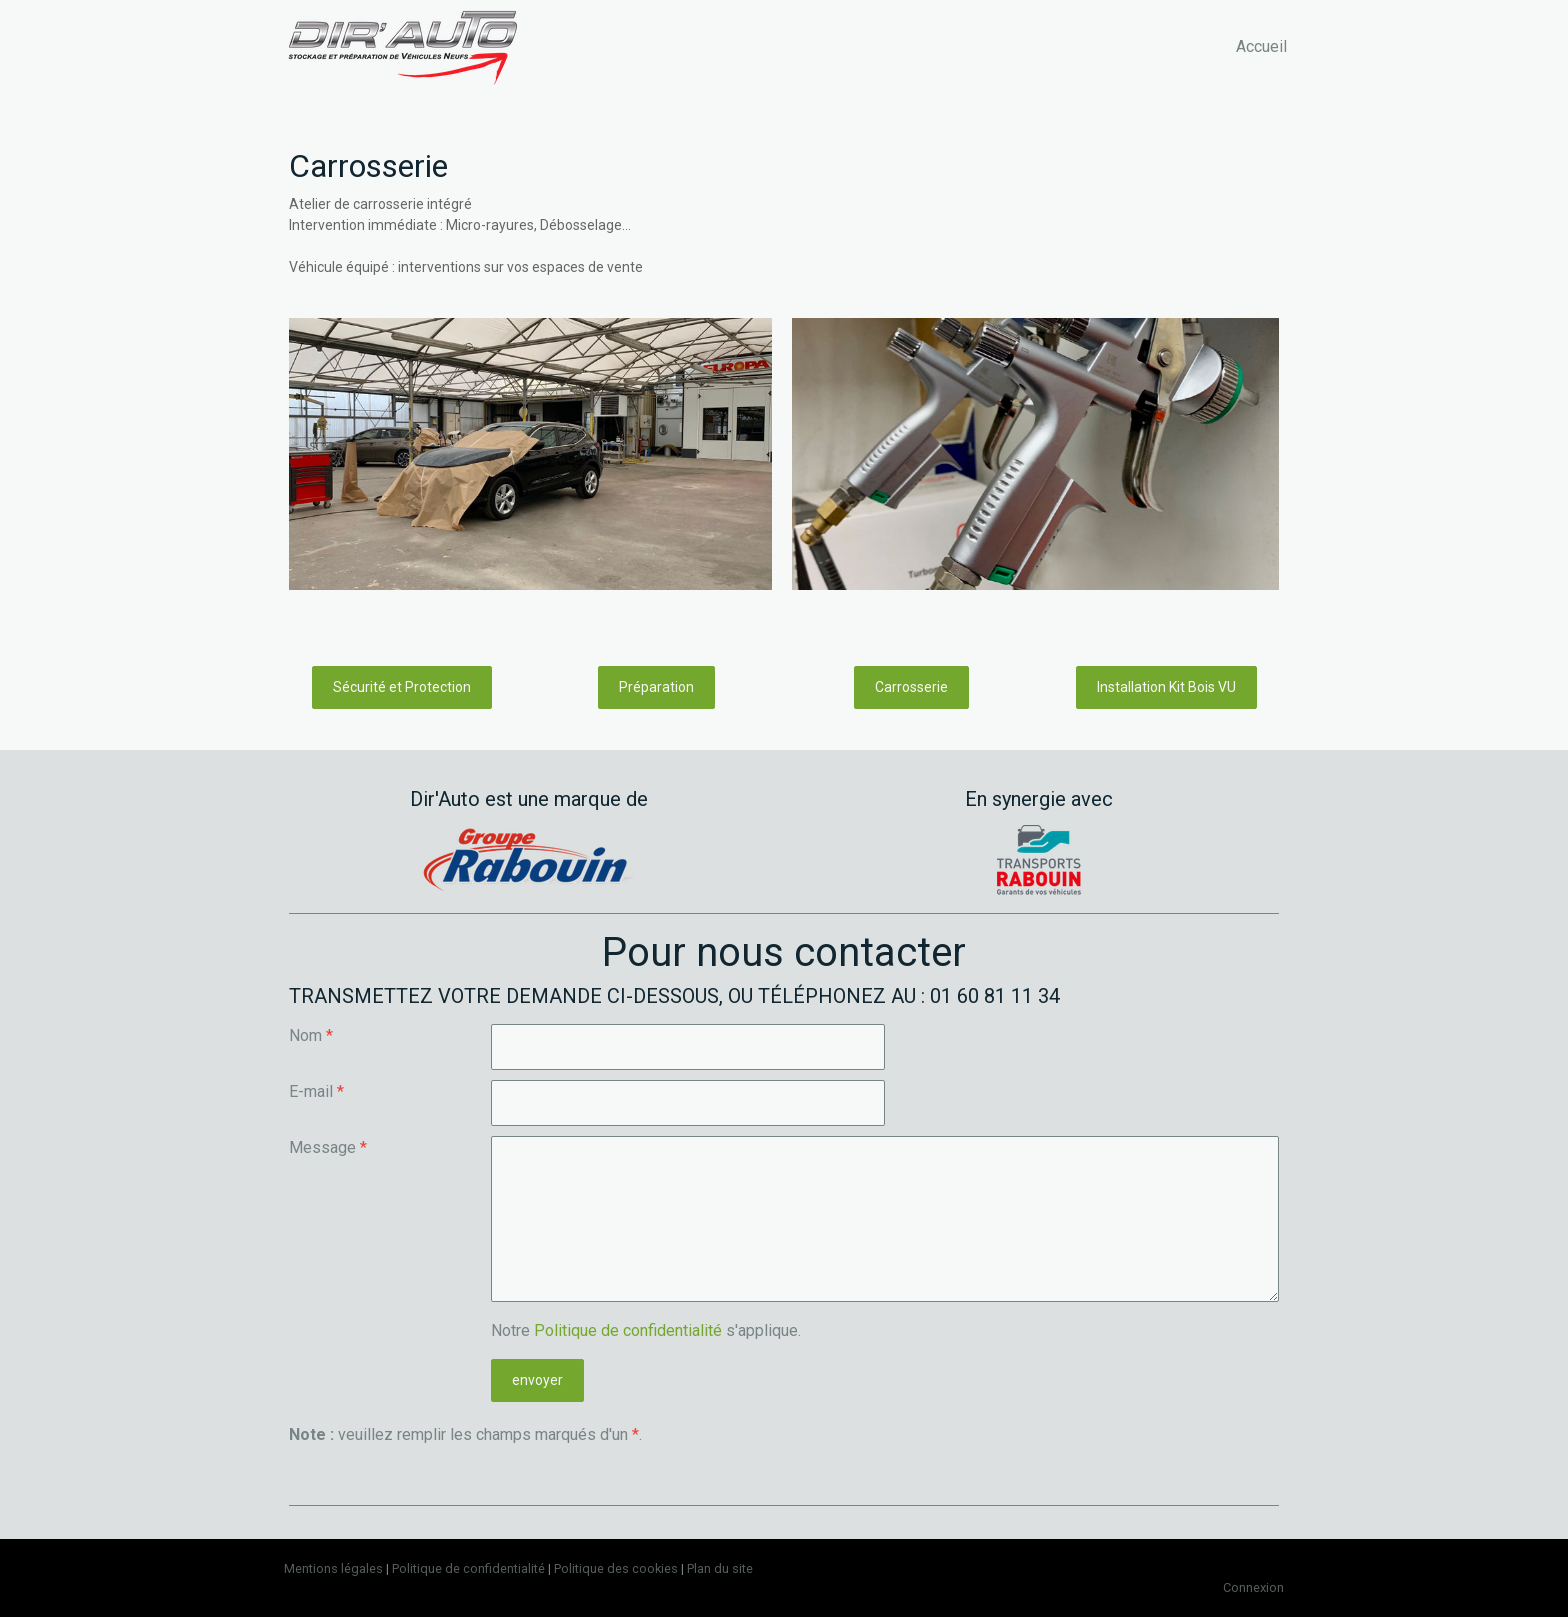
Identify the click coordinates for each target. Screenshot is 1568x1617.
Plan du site (720, 1568)
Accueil (1261, 46)
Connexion (1253, 1587)
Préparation (656, 687)
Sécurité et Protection (402, 687)
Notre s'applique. (646, 1330)
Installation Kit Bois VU (1166, 687)
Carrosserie (911, 687)
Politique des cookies (616, 1568)
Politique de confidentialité (628, 1330)
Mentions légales (333, 1568)
